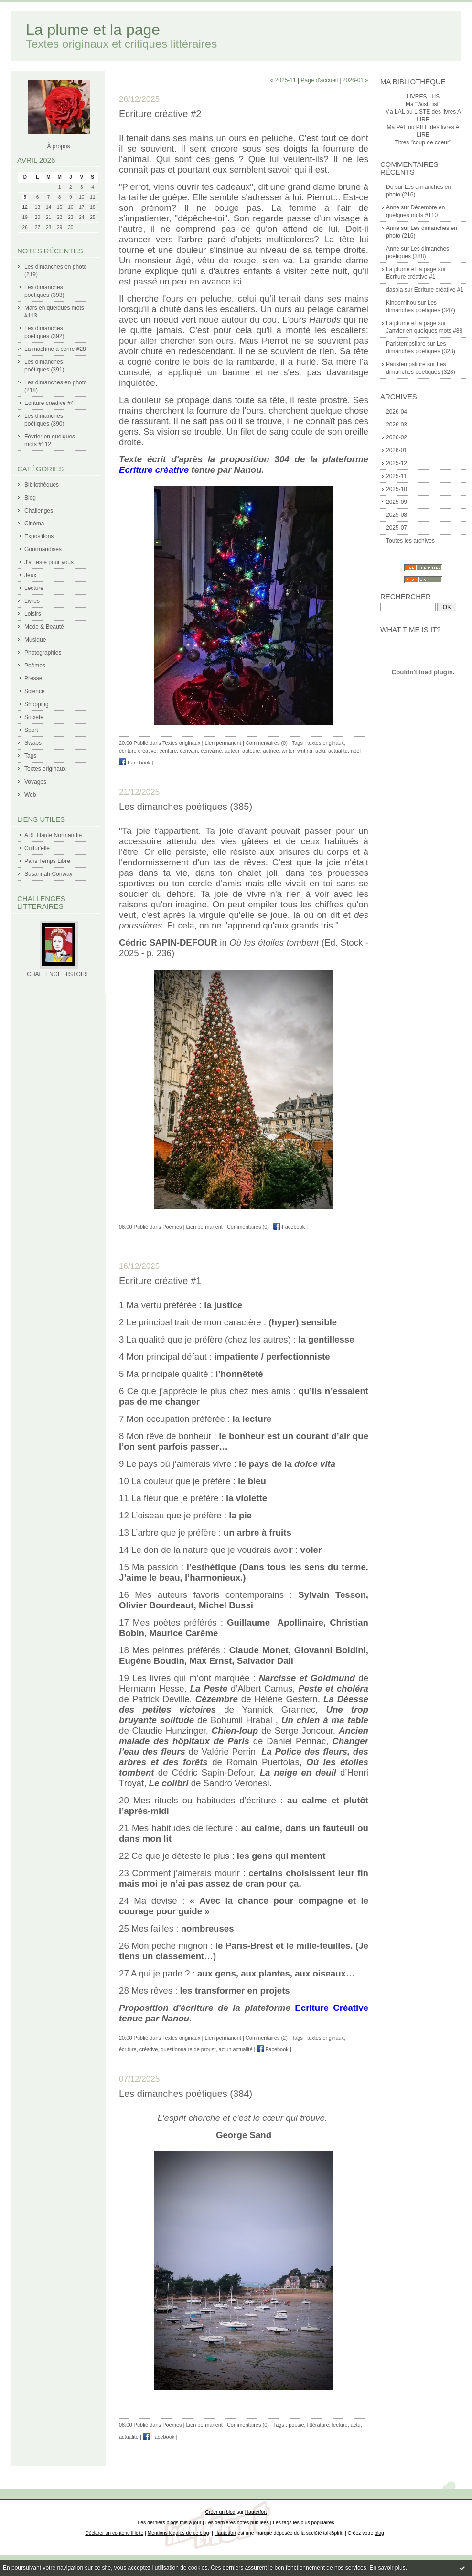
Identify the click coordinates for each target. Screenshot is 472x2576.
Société (33, 717)
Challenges (38, 510)
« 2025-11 (283, 80)
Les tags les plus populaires (303, 2522)
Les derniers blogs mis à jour (170, 2522)
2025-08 (396, 515)
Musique (35, 639)
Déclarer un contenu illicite (114, 2533)
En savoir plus (387, 2568)
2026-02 (396, 437)
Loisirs (32, 614)
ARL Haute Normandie (53, 835)
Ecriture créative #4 (49, 403)
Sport (31, 730)
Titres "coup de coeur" (423, 142)
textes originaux (325, 743)
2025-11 (396, 476)
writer (288, 750)
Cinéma (34, 523)
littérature (318, 2425)
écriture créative (137, 750)
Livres (32, 601)
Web (30, 794)
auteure (251, 750)
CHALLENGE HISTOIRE (58, 974)
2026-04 (396, 411)
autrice (271, 750)
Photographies (42, 652)
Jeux (30, 575)
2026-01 (396, 450)
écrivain (189, 750)
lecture (340, 2425)
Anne (392, 207)
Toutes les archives (410, 540)
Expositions (39, 536)
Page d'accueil (319, 80)
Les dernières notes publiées (237, 2522)
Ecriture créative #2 (160, 114)
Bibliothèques (41, 484)
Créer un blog (220, 2512)
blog (379, 2533)
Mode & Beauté (44, 626)
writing (304, 750)
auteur (232, 750)
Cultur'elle (37, 848)
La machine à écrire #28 (55, 349)
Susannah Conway (48, 874)
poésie (296, 2425)
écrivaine (211, 750)
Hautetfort (256, 2512)
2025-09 (396, 502)
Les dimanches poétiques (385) (185, 806)
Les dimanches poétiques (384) (185, 2093)
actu (320, 750)
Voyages (35, 781)
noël (356, 750)
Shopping (36, 704)
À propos (58, 146)
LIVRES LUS (423, 96)
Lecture (33, 588)
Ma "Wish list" (423, 104)
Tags (30, 756)
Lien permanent (222, 743)
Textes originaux (45, 768)
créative (148, 2049)
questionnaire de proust (188, 2049)
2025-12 (396, 463)
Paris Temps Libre (47, 861)
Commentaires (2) (267, 2038)
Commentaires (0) (267, 743)
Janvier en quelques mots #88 (424, 330)
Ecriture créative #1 (410, 276)
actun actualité (236, 2049)
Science (34, 691)
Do (389, 187)
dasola (394, 289)
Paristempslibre (406, 343)
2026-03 (396, 424)
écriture (168, 750)
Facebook (134, 762)
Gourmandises (43, 549)
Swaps (33, 743)
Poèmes (34, 665)
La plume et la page (93, 29)
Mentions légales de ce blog (178, 2533)
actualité (338, 750)
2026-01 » (355, 80)
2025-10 (396, 489)
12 (25, 207)
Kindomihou (401, 302)
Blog (30, 497)
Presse (33, 678)
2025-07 (396, 527)
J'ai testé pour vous (49, 562)
